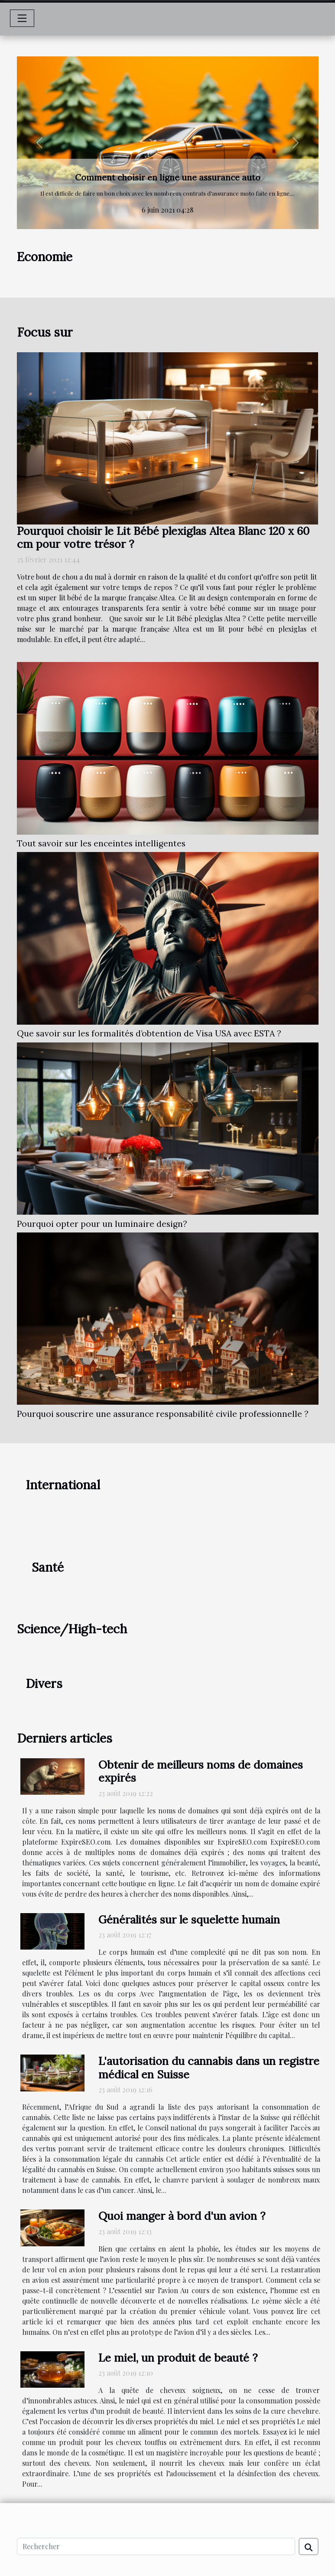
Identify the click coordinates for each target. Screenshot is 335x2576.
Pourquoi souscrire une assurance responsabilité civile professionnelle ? (163, 1414)
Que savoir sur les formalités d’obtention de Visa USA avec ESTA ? (149, 1033)
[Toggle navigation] (22, 18)
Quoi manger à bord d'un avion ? (182, 2216)
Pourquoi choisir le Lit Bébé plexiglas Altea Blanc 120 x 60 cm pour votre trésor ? (163, 537)
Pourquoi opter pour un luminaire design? (102, 1224)
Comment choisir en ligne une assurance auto (167, 177)
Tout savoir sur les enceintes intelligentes (101, 843)
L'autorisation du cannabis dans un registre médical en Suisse (208, 2067)
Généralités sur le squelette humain (189, 1919)
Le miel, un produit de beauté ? (178, 2357)
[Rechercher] (156, 2546)
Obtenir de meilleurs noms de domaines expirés (200, 1771)
